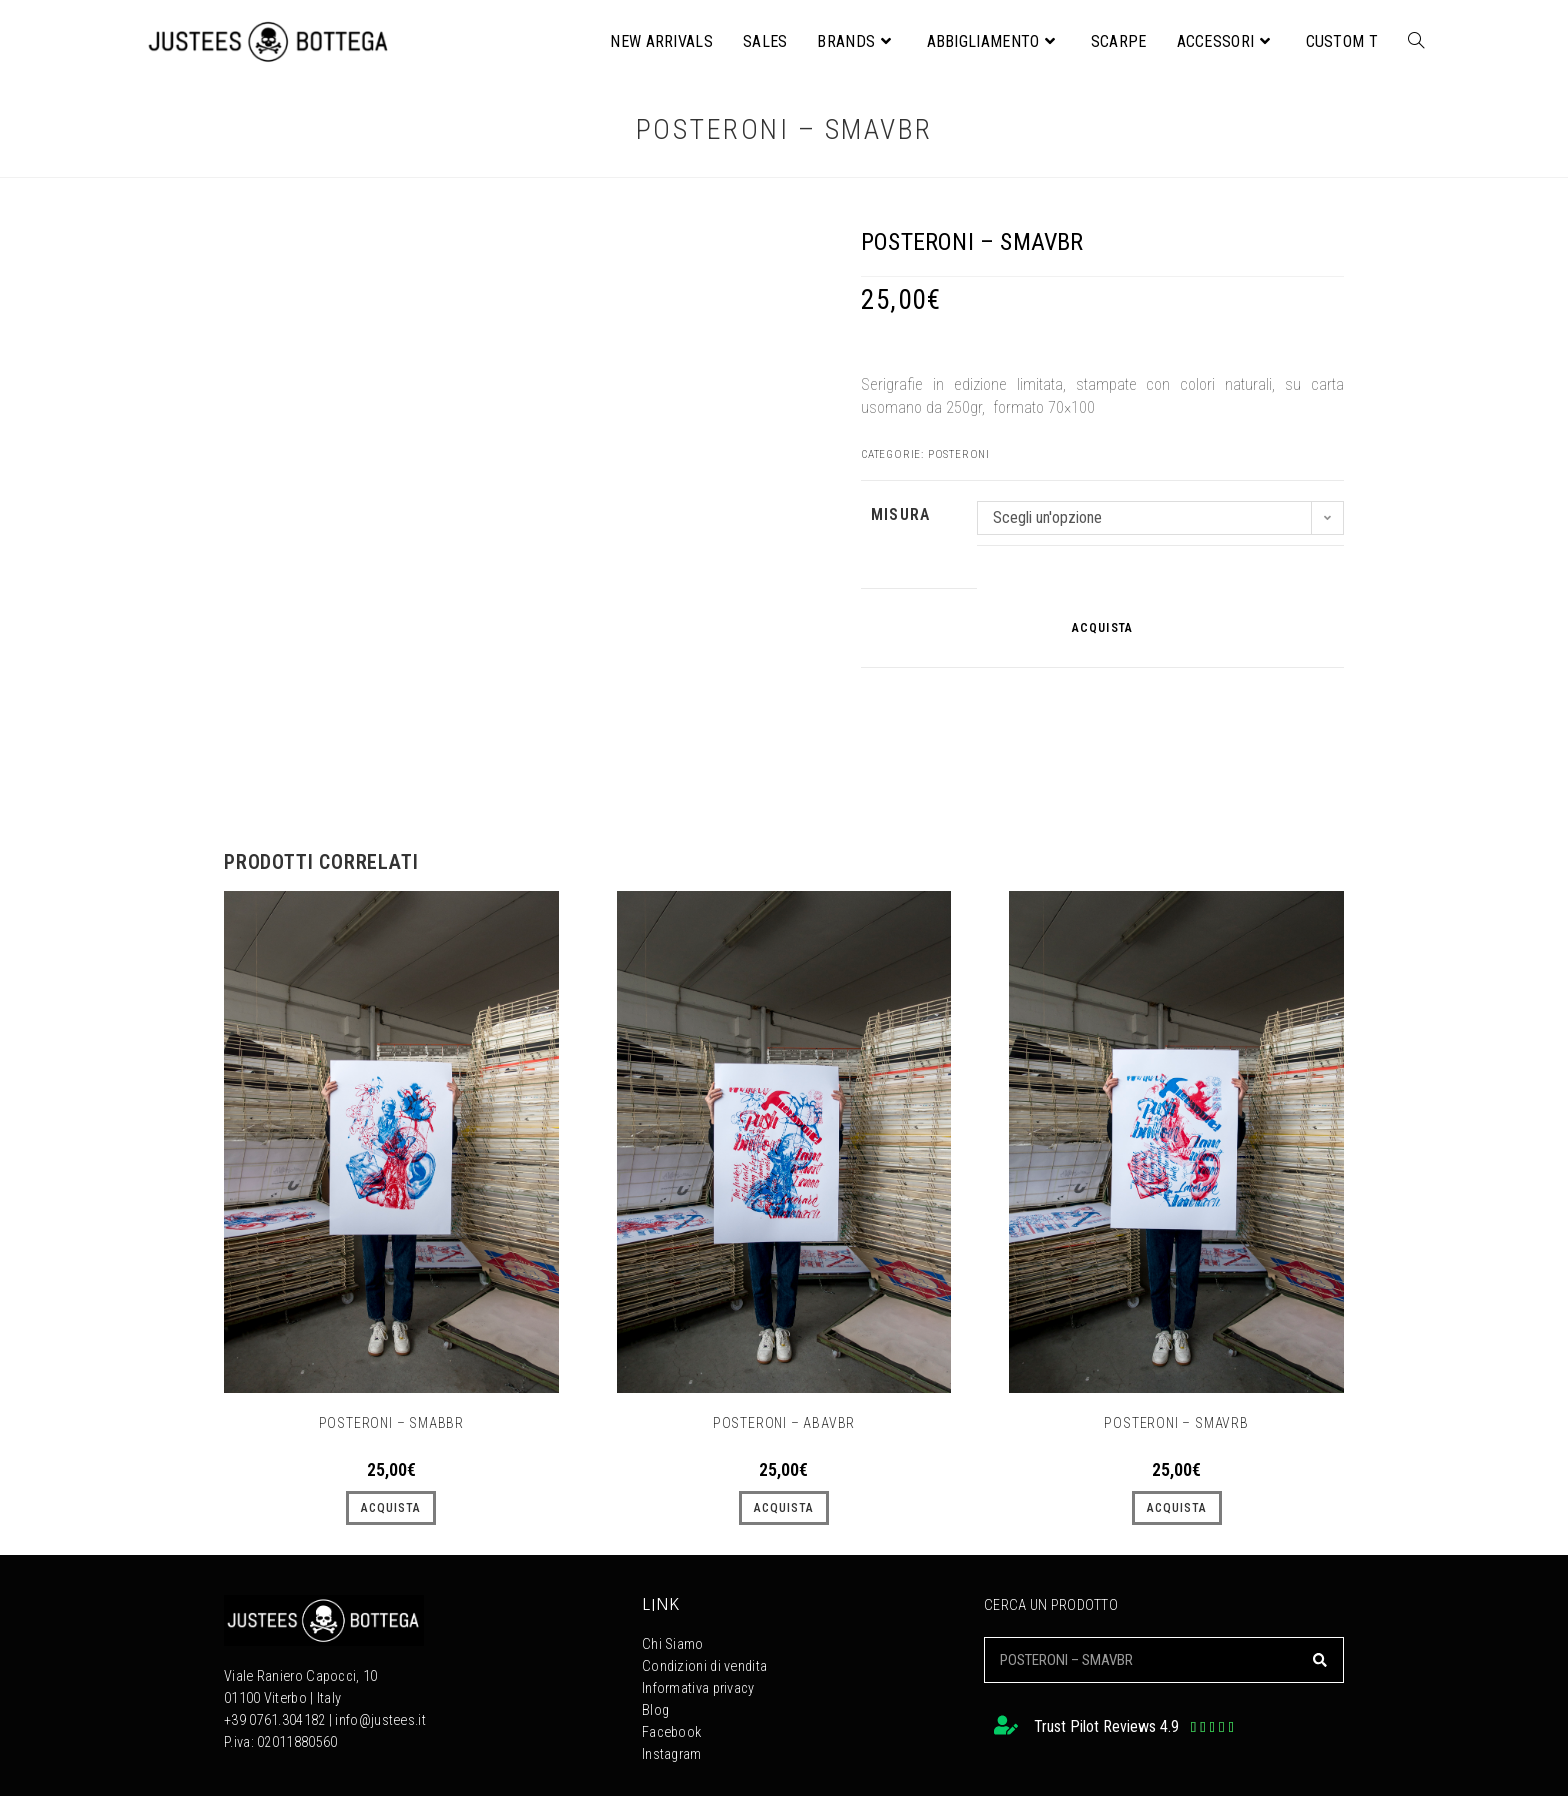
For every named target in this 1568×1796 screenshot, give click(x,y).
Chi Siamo (673, 1644)
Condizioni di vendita (704, 1666)
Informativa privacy (698, 1688)
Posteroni (959, 454)
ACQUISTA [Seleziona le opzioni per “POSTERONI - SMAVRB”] (1177, 1508)
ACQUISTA (1103, 628)
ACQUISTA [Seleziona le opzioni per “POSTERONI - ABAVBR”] (784, 1508)
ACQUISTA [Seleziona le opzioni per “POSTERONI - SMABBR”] (391, 1508)
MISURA (900, 514)
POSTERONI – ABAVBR (784, 1423)
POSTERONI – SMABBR (391, 1423)
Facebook (671, 1732)
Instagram (672, 1754)
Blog (655, 1710)
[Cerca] (1320, 1660)
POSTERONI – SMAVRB (1176, 1423)
